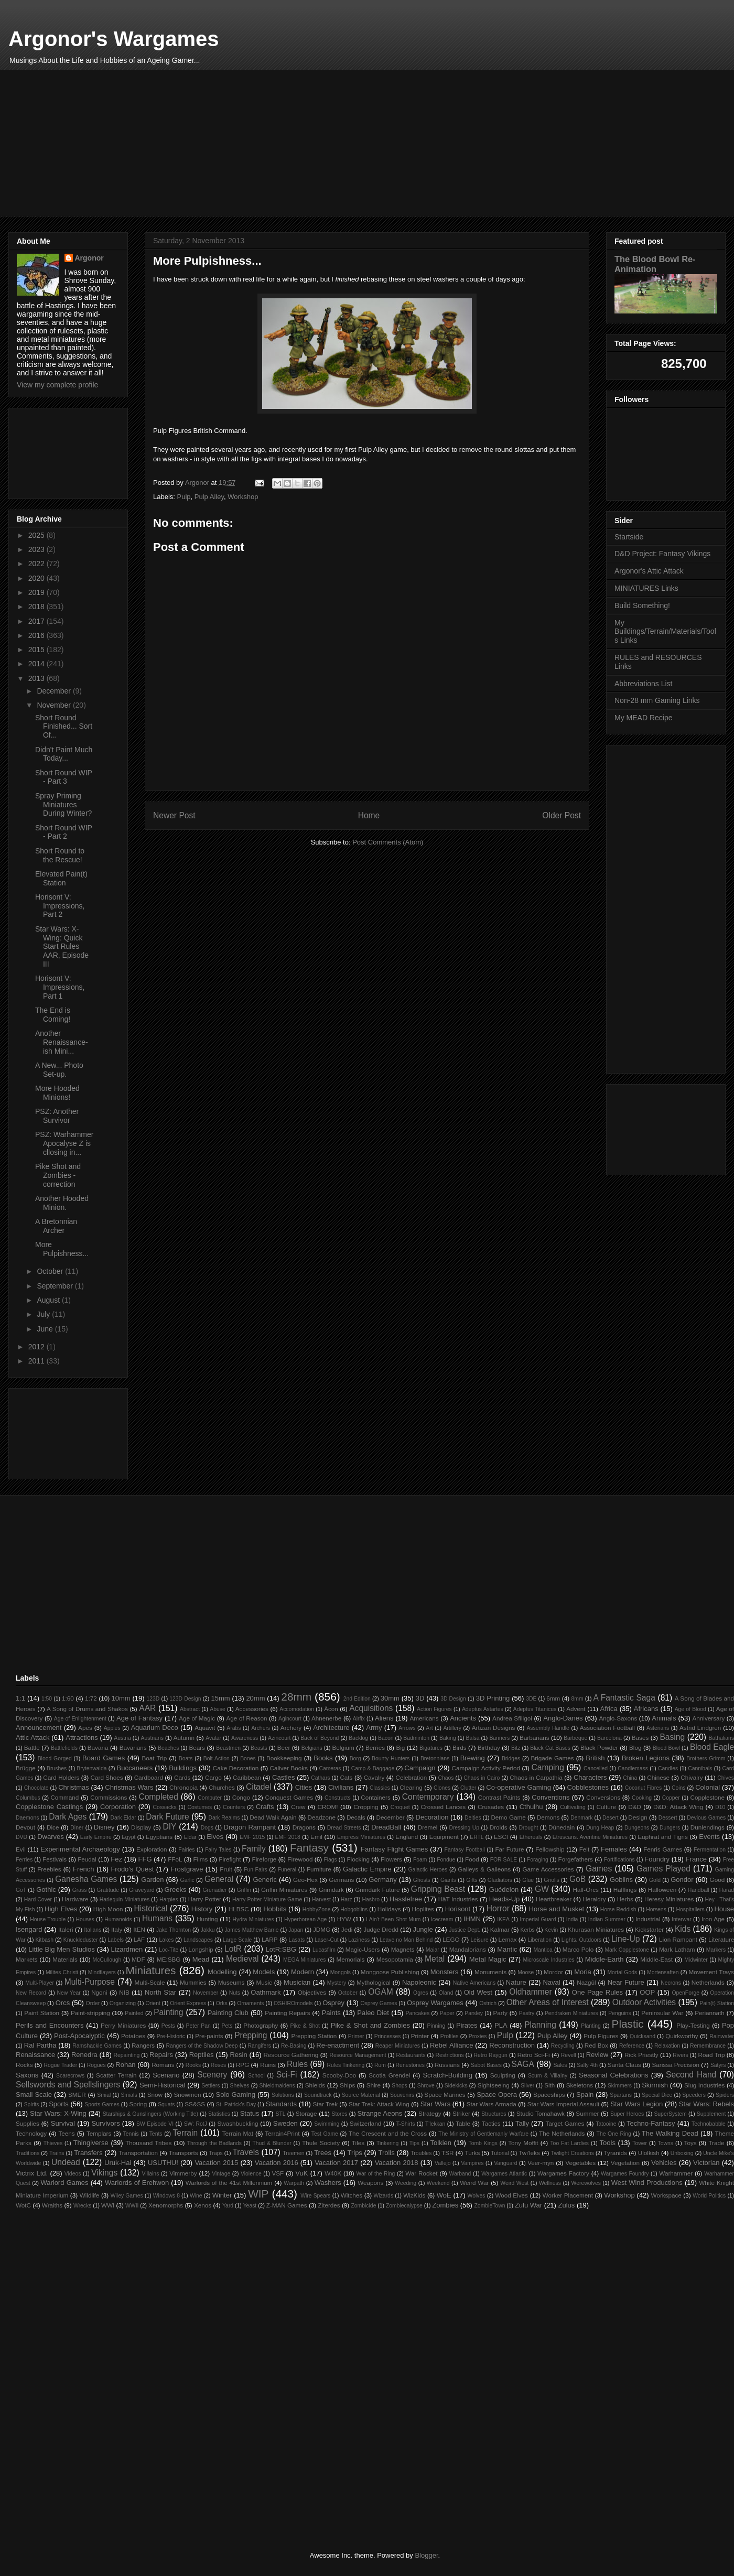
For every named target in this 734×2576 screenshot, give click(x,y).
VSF (278, 2173)
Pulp (184, 497)
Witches (352, 2195)
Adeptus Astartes (482, 1709)
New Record (31, 1993)
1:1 (20, 1698)
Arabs (233, 1728)
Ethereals (531, 1837)
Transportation (138, 2152)
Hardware (75, 1899)
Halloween (662, 1889)
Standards (281, 2104)
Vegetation (625, 2162)
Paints (331, 2013)
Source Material (361, 2095)
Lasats (297, 1940)
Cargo (213, 1777)
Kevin (551, 1930)
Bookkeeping (284, 1758)
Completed (158, 1796)
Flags (330, 1860)
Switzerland (365, 2123)
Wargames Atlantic (504, 2174)
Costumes (199, 1807)
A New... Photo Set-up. (59, 1069)
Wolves (476, 2196)
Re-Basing (294, 2046)
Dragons (304, 1827)
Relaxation (667, 2046)
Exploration (151, 1849)
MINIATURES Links (646, 588)
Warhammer (676, 2173)
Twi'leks (529, 2152)
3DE (531, 1699)
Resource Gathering (290, 2054)
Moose (525, 1972)
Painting (168, 2012)
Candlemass (633, 1768)
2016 (37, 635)
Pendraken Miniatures (571, 2013)
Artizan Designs (493, 1727)
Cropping (365, 1806)
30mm (390, 1698)
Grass (79, 1890)
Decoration (432, 1817)
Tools (608, 2143)
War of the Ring (376, 2174)
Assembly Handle (547, 1728)
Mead (201, 1959)
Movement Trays (711, 1971)
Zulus (566, 2205)
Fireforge (264, 1859)
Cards (182, 1777)
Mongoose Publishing (390, 1971)
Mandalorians (467, 1949)
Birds (459, 1747)
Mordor (553, 1971)
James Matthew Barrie (251, 1930)
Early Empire (96, 1837)
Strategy (429, 2113)
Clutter (468, 1788)
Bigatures (430, 1748)
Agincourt (289, 1719)
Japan (295, 1930)
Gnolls (551, 1880)
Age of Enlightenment (80, 1719)
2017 (37, 621)
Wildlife (90, 2195)
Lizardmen (127, 1949)
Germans (341, 1879)
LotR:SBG (281, 1949)
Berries (375, 1747)
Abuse (217, 1709)
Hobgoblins (354, 1909)
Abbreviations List (643, 683)
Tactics (491, 2123)
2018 (37, 606)
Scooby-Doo (339, 2075)
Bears (197, 1747)
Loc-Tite (168, 1950)
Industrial (647, 1918)
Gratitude (107, 1890)
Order (93, 2003)
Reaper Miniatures (397, 2046)
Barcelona (609, 1738)
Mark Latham (677, 1949)
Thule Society (321, 2142)
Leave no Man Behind (406, 1940)
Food (472, 1859)
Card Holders (61, 1777)
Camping (547, 1767)
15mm (220, 1698)
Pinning (436, 2026)
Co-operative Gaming (518, 1787)
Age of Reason (246, 1718)
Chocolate (36, 1788)
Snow (155, 2094)
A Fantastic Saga (624, 1697)
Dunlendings (707, 1827)
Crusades (491, 1806)
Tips (414, 2143)
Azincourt (279, 1738)
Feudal (87, 1859)
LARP (270, 1939)
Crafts (265, 1807)
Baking (447, 1738)
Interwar (682, 1919)
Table (463, 2123)
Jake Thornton (173, 1930)
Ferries (24, 1860)
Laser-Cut (327, 1940)
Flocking (358, 1859)
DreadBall (386, 1827)
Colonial (707, 1787)
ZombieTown (489, 2206)
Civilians (340, 1787)
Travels (245, 2152)
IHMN (472, 1919)
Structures (493, 2114)
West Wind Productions (647, 2183)
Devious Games (706, 1818)
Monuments (490, 1971)
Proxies (478, 2036)
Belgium (343, 1747)
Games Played (663, 1868)
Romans (163, 2064)
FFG (145, 1859)
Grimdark (331, 1889)
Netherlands (708, 1982)
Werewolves (586, 2183)
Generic (265, 1880)
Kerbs (528, 1930)
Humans (157, 1918)
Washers (328, 2183)
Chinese (658, 1777)
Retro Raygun (491, 2055)
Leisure (480, 1940)
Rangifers (259, 2046)
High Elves (61, 1909)
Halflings (625, 1889)
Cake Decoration (235, 1768)
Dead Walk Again (273, 1817)
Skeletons (579, 2085)
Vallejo (442, 2163)
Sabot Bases (486, 2065)
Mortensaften (663, 1972)
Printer (420, 2035)
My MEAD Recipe (643, 717)
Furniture (319, 1869)
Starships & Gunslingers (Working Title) (150, 2114)
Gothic (46, 1889)
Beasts (259, 1748)
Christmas (73, 1787)
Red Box (596, 2045)
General (218, 1879)
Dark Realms (224, 1818)
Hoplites (423, 1909)
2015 (37, 649)
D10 (720, 1807)
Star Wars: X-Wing (58, 2113)
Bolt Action (216, 1758)
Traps (216, 2153)
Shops (399, 2085)
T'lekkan (435, 2124)
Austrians (152, 1738)
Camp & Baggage (373, 1768)
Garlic (187, 1880)
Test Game (324, 2134)
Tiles (358, 2142)
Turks (472, 2152)
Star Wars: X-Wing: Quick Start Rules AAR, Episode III (62, 946)
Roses (218, 2065)
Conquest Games (289, 1797)
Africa (609, 1709)
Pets (227, 2026)
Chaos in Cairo (481, 1778)
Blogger (426, 2555)
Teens (66, 2133)
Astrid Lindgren (700, 1727)
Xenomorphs (165, 2205)
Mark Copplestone (627, 1950)
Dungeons (636, 1828)
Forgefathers (575, 1859)
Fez (116, 1859)
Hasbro (371, 1899)
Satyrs (718, 2065)
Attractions (82, 1737)
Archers (260, 1728)
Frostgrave (186, 1869)
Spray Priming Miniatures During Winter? (63, 805)
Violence (251, 2174)
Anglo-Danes (562, 1718)
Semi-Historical (162, 2085)
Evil (21, 1849)
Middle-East (656, 1959)
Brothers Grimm (705, 1758)
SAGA (523, 2064)
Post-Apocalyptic (79, 2036)
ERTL (476, 1837)
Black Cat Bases (550, 1748)
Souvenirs (402, 2095)
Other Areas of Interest (547, 2002)
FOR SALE (503, 1860)
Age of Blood (690, 1709)
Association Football (607, 1727)
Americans (423, 1718)
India (572, 1919)
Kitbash (44, 1940)
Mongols (340, 1972)
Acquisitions (371, 1708)
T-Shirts (405, 2124)
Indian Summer (606, 1919)
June (46, 1329)
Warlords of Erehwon (137, 2183)
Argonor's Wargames (113, 38)
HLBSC (239, 1909)
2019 (37, 592)
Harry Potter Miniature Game (267, 1899)
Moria (582, 1972)
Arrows (406, 1728)
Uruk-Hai (117, 2163)
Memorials (351, 1959)
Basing (672, 1737)
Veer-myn (540, 2162)
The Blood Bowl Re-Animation (655, 264)
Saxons (27, 2075)
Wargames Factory (563, 2173)
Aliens (384, 1718)
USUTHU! (163, 2163)
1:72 (91, 1698)
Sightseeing (494, 2085)
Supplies (27, 2123)
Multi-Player (39, 1983)
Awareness (244, 1738)
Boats (186, 1758)
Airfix (359, 1719)
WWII (131, 2206)
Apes (85, 1727)
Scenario (166, 2075)
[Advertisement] (330, 143)
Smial (104, 2095)
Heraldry (594, 1899)
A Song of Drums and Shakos (87, 1708)
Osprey (333, 2003)
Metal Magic (487, 1959)
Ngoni (99, 1992)
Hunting (207, 1918)
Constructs (338, 1798)
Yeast (250, 2206)
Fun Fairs (255, 1870)
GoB (577, 1879)
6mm (553, 1698)
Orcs (63, 2003)
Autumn (184, 1737)
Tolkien (440, 2143)
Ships (347, 2085)
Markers (716, 1950)
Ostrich (487, 2003)
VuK (301, 2173)
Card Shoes (107, 1777)
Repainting (127, 2055)
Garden (152, 1880)
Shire (373, 2085)
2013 (37, 678)
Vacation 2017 (336, 2163)
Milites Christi (62, 1972)
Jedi (346, 1929)
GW (542, 1889)
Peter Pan (198, 2026)
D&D (634, 1806)
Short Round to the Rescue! (59, 855)
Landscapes (198, 1940)
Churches (222, 1787)
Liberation (540, 1940)
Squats (166, 2104)
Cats (346, 1777)
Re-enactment (337, 2045)
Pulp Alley (209, 497)
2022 (37, 563)
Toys (690, 2142)
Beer (283, 1747)
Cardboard (148, 1777)
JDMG (321, 1929)
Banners (499, 1738)
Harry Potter (204, 1899)
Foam (420, 1860)
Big (400, 1747)
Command (64, 1797)
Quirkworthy (681, 2035)
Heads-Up (504, 1899)
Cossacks (165, 1807)
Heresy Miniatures (669, 1899)
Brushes (57, 1768)
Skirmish (655, 2085)
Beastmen (228, 1748)
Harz (346, 1899)
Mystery (336, 1983)
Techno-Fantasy (651, 2123)
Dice (53, 1827)
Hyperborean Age (305, 1919)
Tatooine (606, 2124)
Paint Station (41, 2012)
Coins (679, 1788)
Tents (156, 2134)
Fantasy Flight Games (394, 1849)
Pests (168, 2026)
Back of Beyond (319, 1738)
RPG (242, 2064)
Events (709, 1837)
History (201, 1909)
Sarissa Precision (675, 2064)
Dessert (668, 1818)
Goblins (621, 1880)
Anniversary (709, 1718)
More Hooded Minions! (57, 1092)
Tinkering (387, 2143)
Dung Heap (600, 1828)
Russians (447, 2064)
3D (420, 1698)
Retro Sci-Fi (533, 2054)
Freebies (49, 1869)
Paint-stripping (90, 2012)
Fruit (226, 1869)
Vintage (221, 2174)
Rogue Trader (60, 2065)
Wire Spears (315, 2196)
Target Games (564, 2123)
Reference (631, 2046)
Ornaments (250, 2003)
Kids (682, 1928)
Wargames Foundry (625, 2174)
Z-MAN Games (286, 2205)
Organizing (123, 2003)
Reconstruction (512, 2045)
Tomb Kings (482, 2143)
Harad (726, 1890)
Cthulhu (531, 1807)
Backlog (358, 1738)
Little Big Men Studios (61, 1949)
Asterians (657, 1728)
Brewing (472, 1758)
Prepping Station (314, 2035)
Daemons (27, 1818)
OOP (647, 1992)
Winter (222, 2195)
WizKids (414, 2195)
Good (717, 1879)
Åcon (331, 1708)
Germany (382, 1880)
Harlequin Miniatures (124, 1899)
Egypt (129, 1837)
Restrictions (449, 2055)
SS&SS (195, 2104)
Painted (134, 2013)
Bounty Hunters (391, 1758)
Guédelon (504, 1889)
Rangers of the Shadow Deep (202, 2046)
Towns (665, 2143)
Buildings (183, 1768)
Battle (32, 1747)
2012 (37, 1347)
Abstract (190, 1709)
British (595, 1758)
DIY (169, 1826)
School (256, 2076)
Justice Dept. (464, 1930)
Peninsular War (662, 2012)
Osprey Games (378, 2003)
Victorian (706, 2163)
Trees (322, 2153)
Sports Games (101, 2104)
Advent (575, 1708)
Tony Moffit (523, 2142)
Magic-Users (363, 1949)
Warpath (294, 2183)
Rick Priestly (641, 2054)
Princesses (387, 2036)
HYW (344, 1918)
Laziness (359, 1940)
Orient (153, 2003)
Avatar (213, 1738)
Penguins (619, 2013)
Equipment (444, 1836)
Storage (306, 2113)
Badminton (416, 1738)
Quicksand (642, 2036)
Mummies (193, 1982)
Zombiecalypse (404, 2206)
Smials (129, 2095)
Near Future (626, 1982)
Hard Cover (38, 1899)
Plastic (628, 2024)
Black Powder (599, 1747)
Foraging (537, 1860)
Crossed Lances (443, 1806)
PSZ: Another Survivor (57, 1115)
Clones (442, 1788)
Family (254, 1848)
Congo (241, 1797)
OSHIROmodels (293, 2003)
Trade (716, 2142)
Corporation (118, 1807)
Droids (499, 1827)
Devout (25, 1827)
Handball (698, 1890)
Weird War (474, 2182)
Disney (104, 1827)
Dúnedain (561, 1827)
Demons (548, 1817)
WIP (258, 2194)
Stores (339, 2114)
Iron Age (713, 1918)
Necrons (671, 1983)
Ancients (463, 1718)
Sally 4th (587, 2065)
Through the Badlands (214, 2143)
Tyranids (615, 2152)
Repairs (161, 2055)
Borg (355, 1758)
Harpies (168, 1899)
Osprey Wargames (435, 2003)
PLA (501, 2025)
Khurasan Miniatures (596, 1929)
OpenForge (685, 1993)
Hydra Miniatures (253, 1919)
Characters (590, 1777)
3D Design (453, 1699)
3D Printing (493, 1698)
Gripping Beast (438, 1889)
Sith (549, 2085)
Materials (64, 1959)
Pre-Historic (171, 2036)
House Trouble (48, 1919)
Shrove (426, 2085)
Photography (260, 2025)
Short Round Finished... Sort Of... (63, 726)
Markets (27, 1959)
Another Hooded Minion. (62, 1202)
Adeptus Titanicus (534, 1709)
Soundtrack (318, 2095)
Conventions (550, 1797)
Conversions (603, 1797)
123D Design (185, 1699)
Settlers (210, 2085)
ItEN (139, 1929)
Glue (528, 1880)
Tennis (131, 2134)
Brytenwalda (91, 1768)
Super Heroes (627, 2114)
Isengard (29, 1929)
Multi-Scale (150, 1982)
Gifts (471, 1880)
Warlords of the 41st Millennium (229, 2182)
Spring (138, 2104)
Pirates (466, 2025)
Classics (380, 1788)
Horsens (656, 1909)
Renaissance (35, 2055)
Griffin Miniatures (284, 1889)
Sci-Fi (286, 2074)
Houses (85, 1919)
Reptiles (201, 2055)
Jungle (423, 1929)
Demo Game (508, 1817)
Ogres (420, 1993)
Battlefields (64, 1748)
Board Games (103, 1758)
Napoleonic (419, 1982)
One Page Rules (597, 1992)
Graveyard (142, 1890)
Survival (63, 2123)
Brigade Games (552, 1758)
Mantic (507, 1949)
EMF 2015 (252, 1837)
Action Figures (434, 1709)
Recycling (563, 2046)
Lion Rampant (678, 1939)
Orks (222, 2003)
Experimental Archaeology (80, 1849)
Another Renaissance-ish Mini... (61, 1042)
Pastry (526, 2013)
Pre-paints (209, 2035)
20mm (255, 1698)
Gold (655, 1880)
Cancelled (596, 1768)
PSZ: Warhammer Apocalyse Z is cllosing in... (64, 1143)
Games (599, 1868)
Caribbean (247, 1777)
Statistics (219, 2114)
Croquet (400, 1807)
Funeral (287, 1870)
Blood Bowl (666, 1748)
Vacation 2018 (396, 2163)
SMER (77, 2094)
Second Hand (691, 2074)
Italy (116, 1929)
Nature (516, 1982)
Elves (215, 1837)
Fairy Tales (218, 1850)
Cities (303, 1787)
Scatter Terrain (116, 2075)
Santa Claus (624, 2064)
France (696, 1859)
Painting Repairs (287, 2012)
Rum (380, 2065)
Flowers (391, 1859)
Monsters (444, 1972)
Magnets (403, 1949)
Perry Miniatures (123, 2025)
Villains (150, 2174)
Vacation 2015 (216, 2163)
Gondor (682, 1880)
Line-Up (625, 1938)
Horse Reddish (618, 1909)
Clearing (411, 1787)
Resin (238, 2055)
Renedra (84, 2055)
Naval (551, 1982)
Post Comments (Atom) (387, 842)
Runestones (410, 2065)
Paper (447, 2013)
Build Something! (642, 605)
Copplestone (707, 1797)
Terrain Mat (237, 2133)
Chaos (446, 1778)
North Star (160, 1992)
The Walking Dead (670, 2133)
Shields (315, 2085)
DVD (21, 1837)
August (49, 1300)
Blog (635, 1747)
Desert (610, 1818)
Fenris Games (662, 1849)
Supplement (711, 2114)
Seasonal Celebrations (613, 2075)
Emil (316, 1836)
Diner (76, 1828)
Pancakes (417, 2013)
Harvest (321, 1899)
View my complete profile (57, 385)
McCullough (107, 1960)
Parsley (474, 2013)
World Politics (709, 2196)
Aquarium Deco (154, 1727)
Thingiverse (91, 2143)
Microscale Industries (548, 1960)
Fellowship (549, 1849)
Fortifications (619, 1860)
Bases (640, 1737)
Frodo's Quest (132, 1869)
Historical (150, 1908)
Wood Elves (511, 2195)
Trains (56, 2153)
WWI (107, 2205)
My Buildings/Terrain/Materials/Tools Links (665, 632)
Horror (498, 1908)
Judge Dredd (380, 1929)
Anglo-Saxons (618, 1718)
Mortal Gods (622, 1972)
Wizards (384, 2196)
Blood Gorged (55, 1758)
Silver (527, 2085)
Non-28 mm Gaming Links (657, 700)
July (44, 1314)
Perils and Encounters (49, 2025)
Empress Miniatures (361, 1837)
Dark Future (167, 1816)
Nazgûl (586, 1982)
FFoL (175, 1859)
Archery (290, 1727)
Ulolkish (649, 2152)
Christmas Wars (129, 1787)
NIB (124, 1992)
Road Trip (711, 2054)
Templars (99, 2133)
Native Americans (474, 1983)
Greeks (176, 1889)
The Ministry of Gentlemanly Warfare (483, 2134)
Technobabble (709, 2124)
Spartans (621, 2095)
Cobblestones (588, 1787)
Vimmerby (183, 2173)
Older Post (561, 815)
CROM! (328, 1806)
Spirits (31, 2104)
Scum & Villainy (547, 2076)
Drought (528, 1828)
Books (323, 1758)
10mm (121, 1698)
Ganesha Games (86, 1879)
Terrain (185, 2132)
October (51, 1271)
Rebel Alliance (451, 2045)
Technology (31, 2133)
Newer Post (174, 815)
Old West (478, 1992)
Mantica (542, 1950)
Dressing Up (464, 1828)
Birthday (489, 1747)
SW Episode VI (155, 2124)
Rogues (96, 2065)
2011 (37, 1361)
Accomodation (296, 1709)
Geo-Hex (305, 1879)
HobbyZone (317, 1909)
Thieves (53, 2143)
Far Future (509, 1849)
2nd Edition (357, 1699)
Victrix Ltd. (32, 2173)
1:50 (46, 1699)
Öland (446, 1993)
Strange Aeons (380, 2113)
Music (264, 1982)
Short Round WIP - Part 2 (63, 832)
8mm (577, 1699)
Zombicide (363, 2206)
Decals (356, 1817)
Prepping (250, 2035)
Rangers (143, 2045)
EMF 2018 (287, 1837)
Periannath (710, 2012)
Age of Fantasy (139, 1718)
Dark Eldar (123, 1818)
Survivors (105, 2123)
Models (264, 1972)
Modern (302, 1972)
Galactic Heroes (428, 1870)
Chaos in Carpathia (536, 1777)
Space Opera (497, 2094)
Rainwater (721, 2036)
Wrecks (82, 2206)
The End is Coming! (52, 1014)
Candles (668, 1768)
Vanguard (505, 2163)
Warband (460, 2174)
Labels (115, 1940)
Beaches (168, 1748)
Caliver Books (289, 1768)
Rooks (193, 2065)
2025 (37, 535)
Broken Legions (646, 1758)
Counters (234, 1807)
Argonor (89, 258)
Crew (298, 1806)
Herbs (625, 1899)
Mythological (374, 1982)
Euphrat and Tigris (663, 1836)
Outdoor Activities (644, 2002)
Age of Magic (197, 1718)
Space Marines (444, 2094)
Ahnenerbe (326, 1718)
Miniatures (151, 1970)
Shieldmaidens (277, 2085)
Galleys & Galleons (484, 1869)
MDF (138, 1959)
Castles (283, 1777)
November (54, 705)
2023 (37, 549)
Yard (227, 2206)
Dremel (428, 1827)
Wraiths (52, 2205)
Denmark (581, 1818)
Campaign (419, 1768)
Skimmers (620, 2085)
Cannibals (700, 1768)
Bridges (511, 1758)
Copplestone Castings (49, 1807)
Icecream (442, 1919)
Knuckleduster (80, 1940)
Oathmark (265, 1992)
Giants (448, 1880)
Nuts (234, 1993)
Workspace (666, 2195)
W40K (333, 2173)
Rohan (125, 2065)
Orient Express (188, 2003)
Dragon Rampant (250, 1827)
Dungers (670, 1828)
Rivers (680, 2055)
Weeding (405, 2183)
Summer (587, 2113)
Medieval (242, 1958)
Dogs (207, 1828)
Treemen (293, 2153)
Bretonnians (434, 1758)
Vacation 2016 (276, 2163)
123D (152, 1699)
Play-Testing (693, 2025)
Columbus (28, 1798)
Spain (584, 2094)
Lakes (166, 1940)
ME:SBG (168, 1959)
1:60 (68, 1698)
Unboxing (682, 2153)
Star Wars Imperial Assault (563, 2104)
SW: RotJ (195, 2124)
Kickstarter (649, 1929)
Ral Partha (40, 2045)
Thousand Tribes (148, 2142)
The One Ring (614, 2134)
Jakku (207, 1930)
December (54, 691)
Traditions (27, 2153)
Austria (122, 1738)
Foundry (657, 1859)
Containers (376, 1797)
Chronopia (183, 1787)
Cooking (642, 1798)
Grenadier (214, 1890)
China (630, 1778)
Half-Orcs (585, 1889)
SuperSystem (670, 2114)
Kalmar (500, 1929)
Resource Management (357, 2055)
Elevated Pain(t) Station (61, 878)
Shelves (240, 2085)
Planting (591, 2026)
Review (597, 2055)
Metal (435, 1958)
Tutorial (500, 2153)
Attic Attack (33, 1737)
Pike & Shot (305, 2026)
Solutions (283, 2095)
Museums (231, 1982)
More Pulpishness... (62, 1249)
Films (200, 1859)
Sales (560, 2065)
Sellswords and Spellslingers (68, 2084)
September (55, 1286)
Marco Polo (578, 1949)
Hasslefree (406, 1899)
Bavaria (98, 1747)
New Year (68, 1993)
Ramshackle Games (97, 2046)
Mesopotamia (394, 1959)
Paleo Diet (373, 2013)
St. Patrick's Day (236, 2104)
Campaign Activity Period (486, 1768)
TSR (447, 2152)
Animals (664, 1718)
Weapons (370, 2182)
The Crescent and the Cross (388, 2133)
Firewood (299, 1859)
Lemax (507, 1939)
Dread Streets (344, 1828)
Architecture (331, 1727)
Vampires (472, 2163)
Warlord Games (64, 2183)
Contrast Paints (499, 1797)
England (406, 1836)
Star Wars (435, 2104)
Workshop (243, 497)
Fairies (186, 1850)
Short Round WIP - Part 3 (63, 777)
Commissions (108, 1797)
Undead (65, 2162)
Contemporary (428, 1796)
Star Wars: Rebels (706, 2104)
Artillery (452, 1728)
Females (614, 1849)
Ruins (268, 2064)
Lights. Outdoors (581, 1940)
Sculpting (502, 2075)
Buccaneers (135, 1768)
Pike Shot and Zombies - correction (58, 1175)
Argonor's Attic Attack (649, 571)
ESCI (501, 1836)
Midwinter (695, 1960)
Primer (356, 2036)
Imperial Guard (538, 1919)
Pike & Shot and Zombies (370, 2025)
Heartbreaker (553, 1899)
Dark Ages (68, 1816)
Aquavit (205, 1727)
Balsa (473, 1738)
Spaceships (549, 2094)
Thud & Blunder (271, 2143)
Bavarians (133, 1747)
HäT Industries (458, 1899)
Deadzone (322, 1817)
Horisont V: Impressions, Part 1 (59, 987)
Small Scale (34, 2094)
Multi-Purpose (89, 1981)
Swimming (326, 2124)
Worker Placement (568, 2195)
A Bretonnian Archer (56, 1226)
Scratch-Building (447, 2075)
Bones (247, 1758)
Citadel (259, 1786)
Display (141, 1827)
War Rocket (421, 2173)
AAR (147, 1708)
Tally (522, 2123)
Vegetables (580, 2162)
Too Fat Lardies (569, 2143)
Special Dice (657, 2095)
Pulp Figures (601, 2035)
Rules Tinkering (346, 2065)
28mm (296, 1697)
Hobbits (274, 1909)
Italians (92, 1930)
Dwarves (50, 1837)
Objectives (312, 1992)
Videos (72, 2174)
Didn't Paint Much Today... (63, 754)
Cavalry (374, 1777)
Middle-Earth (604, 1959)
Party (500, 2012)
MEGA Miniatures (304, 1960)
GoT (21, 1890)
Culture (606, 1806)
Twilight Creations (572, 2153)
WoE (444, 2195)
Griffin (244, 1890)
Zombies (445, 2205)
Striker (461, 2113)
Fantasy (309, 1848)
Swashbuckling (238, 2123)
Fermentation (710, 1850)
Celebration (411, 1777)
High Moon (108, 1909)
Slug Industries (704, 2085)
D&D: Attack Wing (678, 1806)
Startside (628, 537)
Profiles (449, 2036)
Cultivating (573, 1807)
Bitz (515, 1748)
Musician (297, 1982)
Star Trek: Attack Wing (379, 2104)
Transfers (88, 2153)
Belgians (311, 1748)
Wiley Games (127, 2196)
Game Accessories (548, 1869)
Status (250, 2113)
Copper (671, 1798)
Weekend (438, 2183)
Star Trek (325, 2104)
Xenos (202, 2205)
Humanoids (118, 1919)
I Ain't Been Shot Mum (393, 1919)
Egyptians (159, 1836)
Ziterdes (329, 2205)
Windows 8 (166, 2196)
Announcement (38, 1727)
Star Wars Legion (636, 2104)
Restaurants (410, 2055)
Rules (297, 2064)
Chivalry (692, 1777)
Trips (354, 2153)
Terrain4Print (282, 2133)
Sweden (285, 2123)
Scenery (212, 2074)
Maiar (432, 1950)
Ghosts (421, 1880)
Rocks (24, 2064)
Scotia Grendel (389, 2075)
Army (374, 1727)
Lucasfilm (324, 1950)
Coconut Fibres (643, 1788)
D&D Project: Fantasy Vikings (662, 553)
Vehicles (663, 2163)
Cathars (320, 1778)
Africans (646, 1709)
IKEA (503, 1919)
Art (429, 1728)
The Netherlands (562, 2133)
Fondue (446, 1860)
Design (637, 1817)
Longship (200, 1949)
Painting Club (228, 2013)
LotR (233, 1948)
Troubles (421, 2153)
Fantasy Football (465, 1850)
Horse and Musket (557, 1909)
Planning (540, 2024)
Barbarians (534, 1737)
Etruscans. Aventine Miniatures (590, 1837)
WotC (23, 2205)
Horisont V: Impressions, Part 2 (59, 906)
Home (369, 815)
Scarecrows (70, 2076)
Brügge (26, 1768)
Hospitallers (690, 1909)
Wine (196, 2196)
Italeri (65, 1929)
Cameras (330, 1768)
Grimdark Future (377, 1889)
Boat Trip (154, 1758)
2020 (37, 578)
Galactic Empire (367, 1869)
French (83, 1869)
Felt (584, 1849)
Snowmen (187, 2094)
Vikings (104, 2172)
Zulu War (528, 2205)
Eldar (190, 1837)
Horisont (457, 1909)
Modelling (222, 1972)
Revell (568, 2055)
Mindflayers (102, 1972)
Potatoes (133, 2035)
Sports (59, 2104)
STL (281, 2114)
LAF (139, 1939)
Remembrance (708, 2046)
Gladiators (500, 1880)
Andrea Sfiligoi (512, 1718)
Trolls (386, 2153)
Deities (473, 1818)
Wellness (550, 2183)
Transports (183, 2152)
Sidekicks (456, 2085)
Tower (639, 2143)
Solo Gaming (235, 2094)
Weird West (514, 2183)
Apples (112, 1728)
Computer (210, 1798)
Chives (725, 1778)
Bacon (385, 1738)
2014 (37, 663)
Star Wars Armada (491, 2104)
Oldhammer (530, 1991)
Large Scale (237, 1940)
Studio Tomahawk (540, 2113)
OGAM (380, 1991)
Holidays (389, 1909)
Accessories (251, 1708)
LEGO (450, 1939)
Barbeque (575, 1738)
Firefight (230, 1859)
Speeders (693, 2095)
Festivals (54, 1859)
